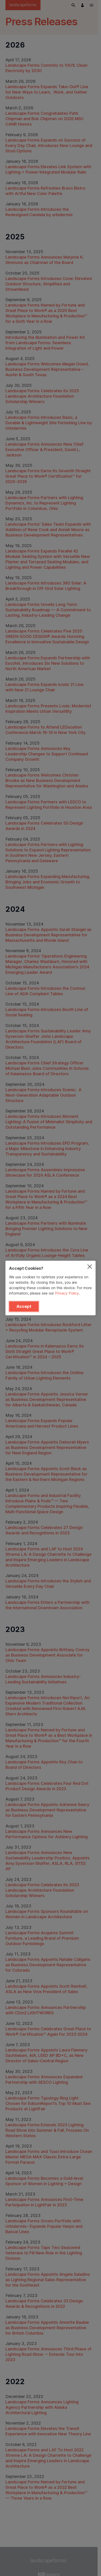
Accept (24, 1306)
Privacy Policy (67, 1293)
